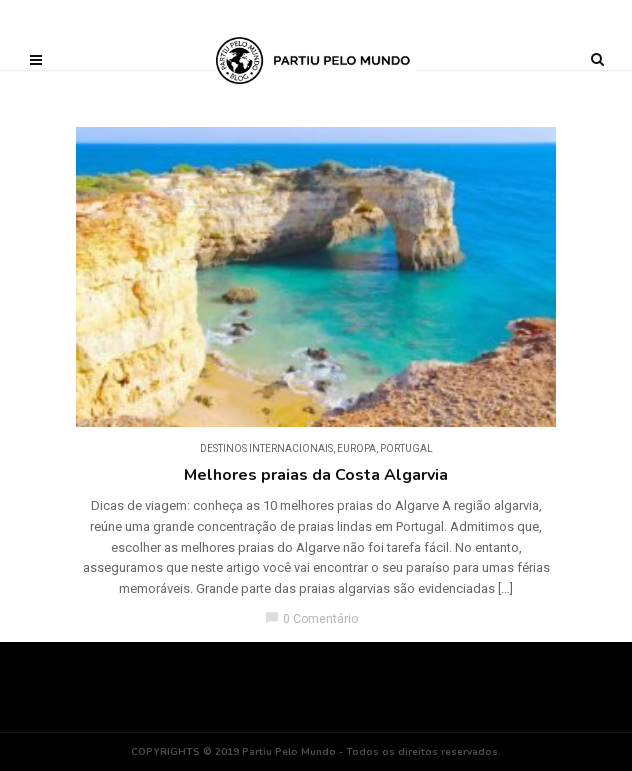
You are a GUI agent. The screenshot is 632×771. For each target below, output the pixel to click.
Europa (356, 448)
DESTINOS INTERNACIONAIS (266, 448)
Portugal (406, 448)
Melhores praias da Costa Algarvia (316, 475)
